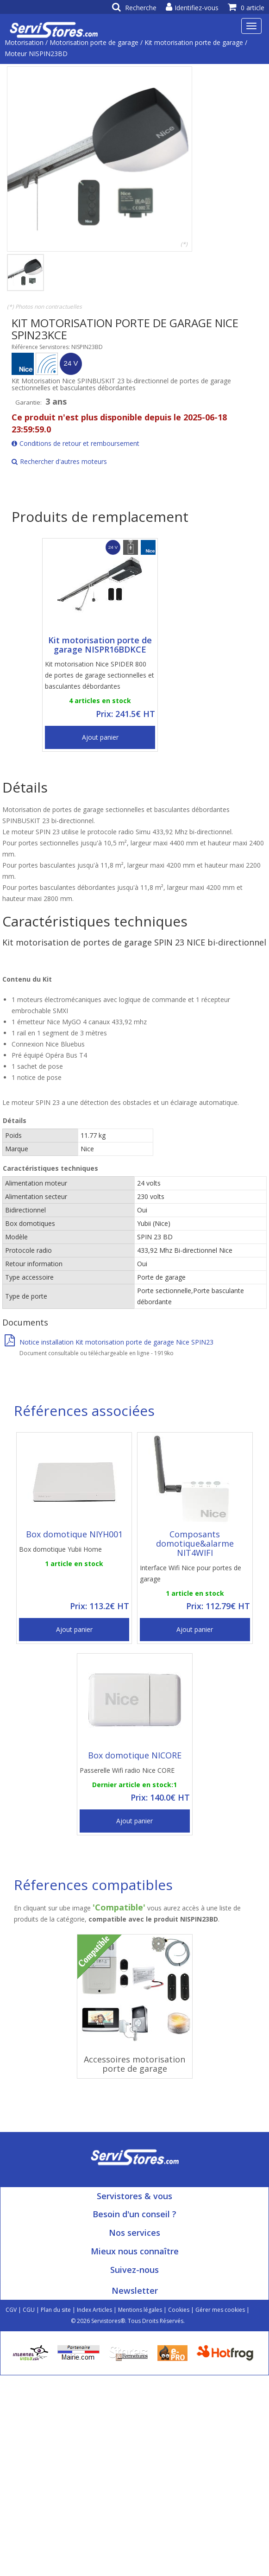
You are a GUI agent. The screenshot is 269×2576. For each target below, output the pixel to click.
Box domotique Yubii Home (60, 1549)
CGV (11, 2310)
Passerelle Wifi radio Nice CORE (127, 1770)
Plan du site (56, 2310)
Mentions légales (140, 2310)
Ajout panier (100, 737)
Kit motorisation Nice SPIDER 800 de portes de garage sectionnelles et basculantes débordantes (99, 675)
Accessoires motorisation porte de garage (134, 2064)
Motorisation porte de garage (94, 42)
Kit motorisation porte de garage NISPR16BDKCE (100, 644)
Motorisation (24, 42)
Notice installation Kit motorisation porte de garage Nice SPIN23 (109, 1342)
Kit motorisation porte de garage (193, 42)
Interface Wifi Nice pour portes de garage (190, 1573)
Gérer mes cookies (220, 2310)
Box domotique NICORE (134, 1755)
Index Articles (94, 2310)
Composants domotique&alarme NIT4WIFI (195, 1543)
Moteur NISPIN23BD (36, 53)
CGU (29, 2310)
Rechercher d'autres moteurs (59, 461)
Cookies (178, 2310)
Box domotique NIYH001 (74, 1534)
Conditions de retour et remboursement (75, 443)
